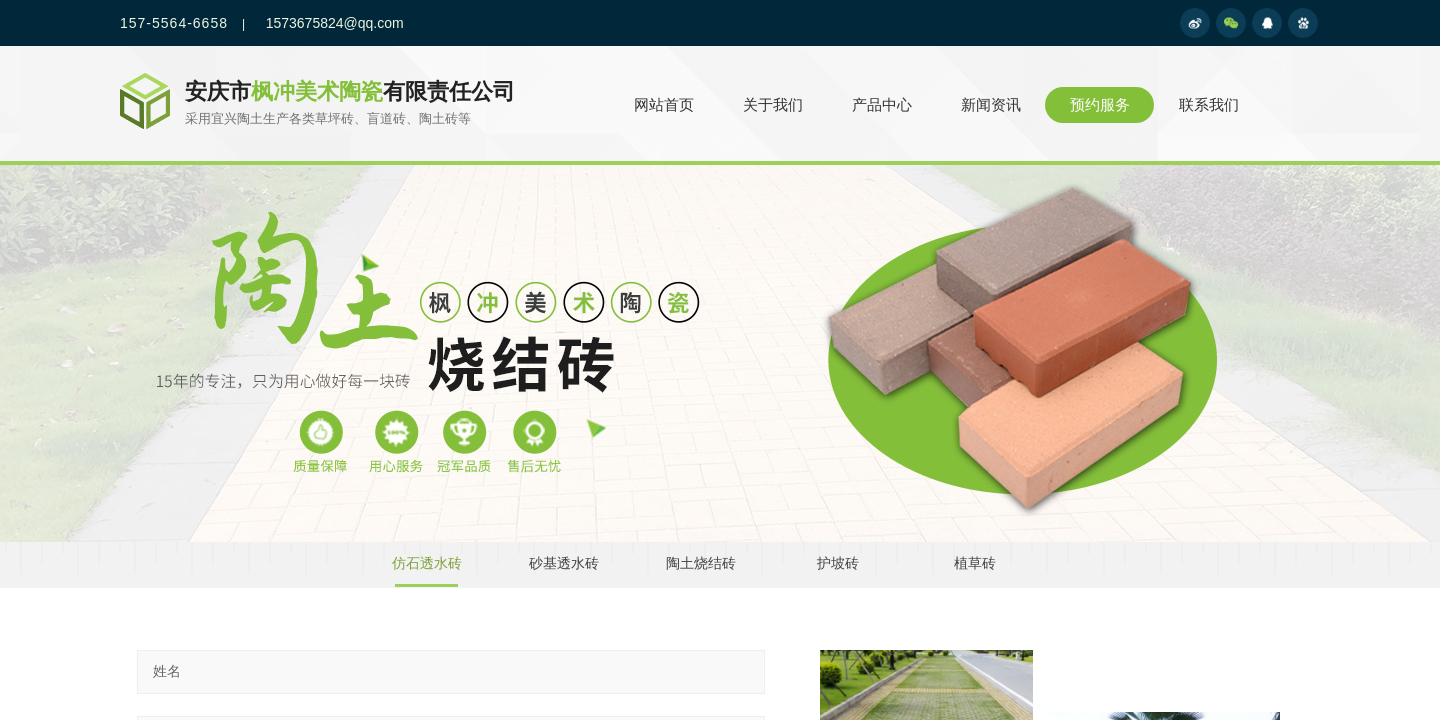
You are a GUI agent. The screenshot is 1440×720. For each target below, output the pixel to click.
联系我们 (1209, 105)
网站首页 (664, 105)
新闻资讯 (991, 105)
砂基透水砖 (564, 563)
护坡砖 (838, 563)
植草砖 (975, 563)
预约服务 (1100, 105)
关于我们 (773, 105)
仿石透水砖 (427, 563)
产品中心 (882, 105)
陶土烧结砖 (701, 563)
